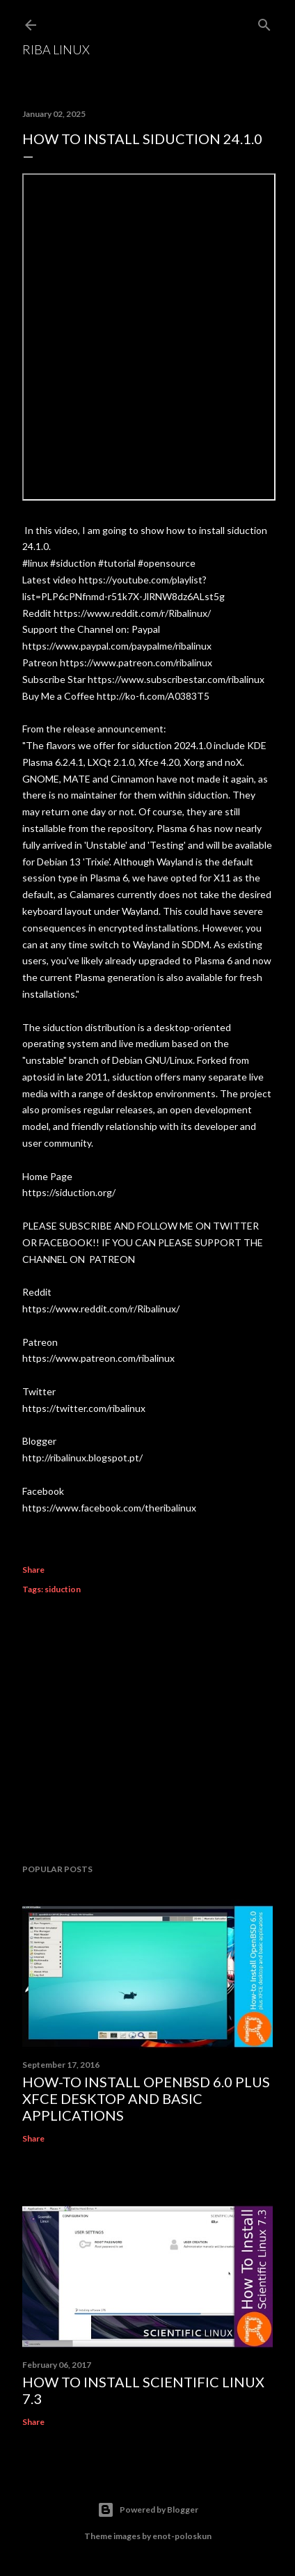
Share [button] (33, 1569)
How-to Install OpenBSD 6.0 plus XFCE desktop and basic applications (146, 2098)
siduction (63, 1589)
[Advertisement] (147, 1731)
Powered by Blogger (147, 2510)
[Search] (264, 22)
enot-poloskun (182, 2536)
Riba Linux (56, 49)
